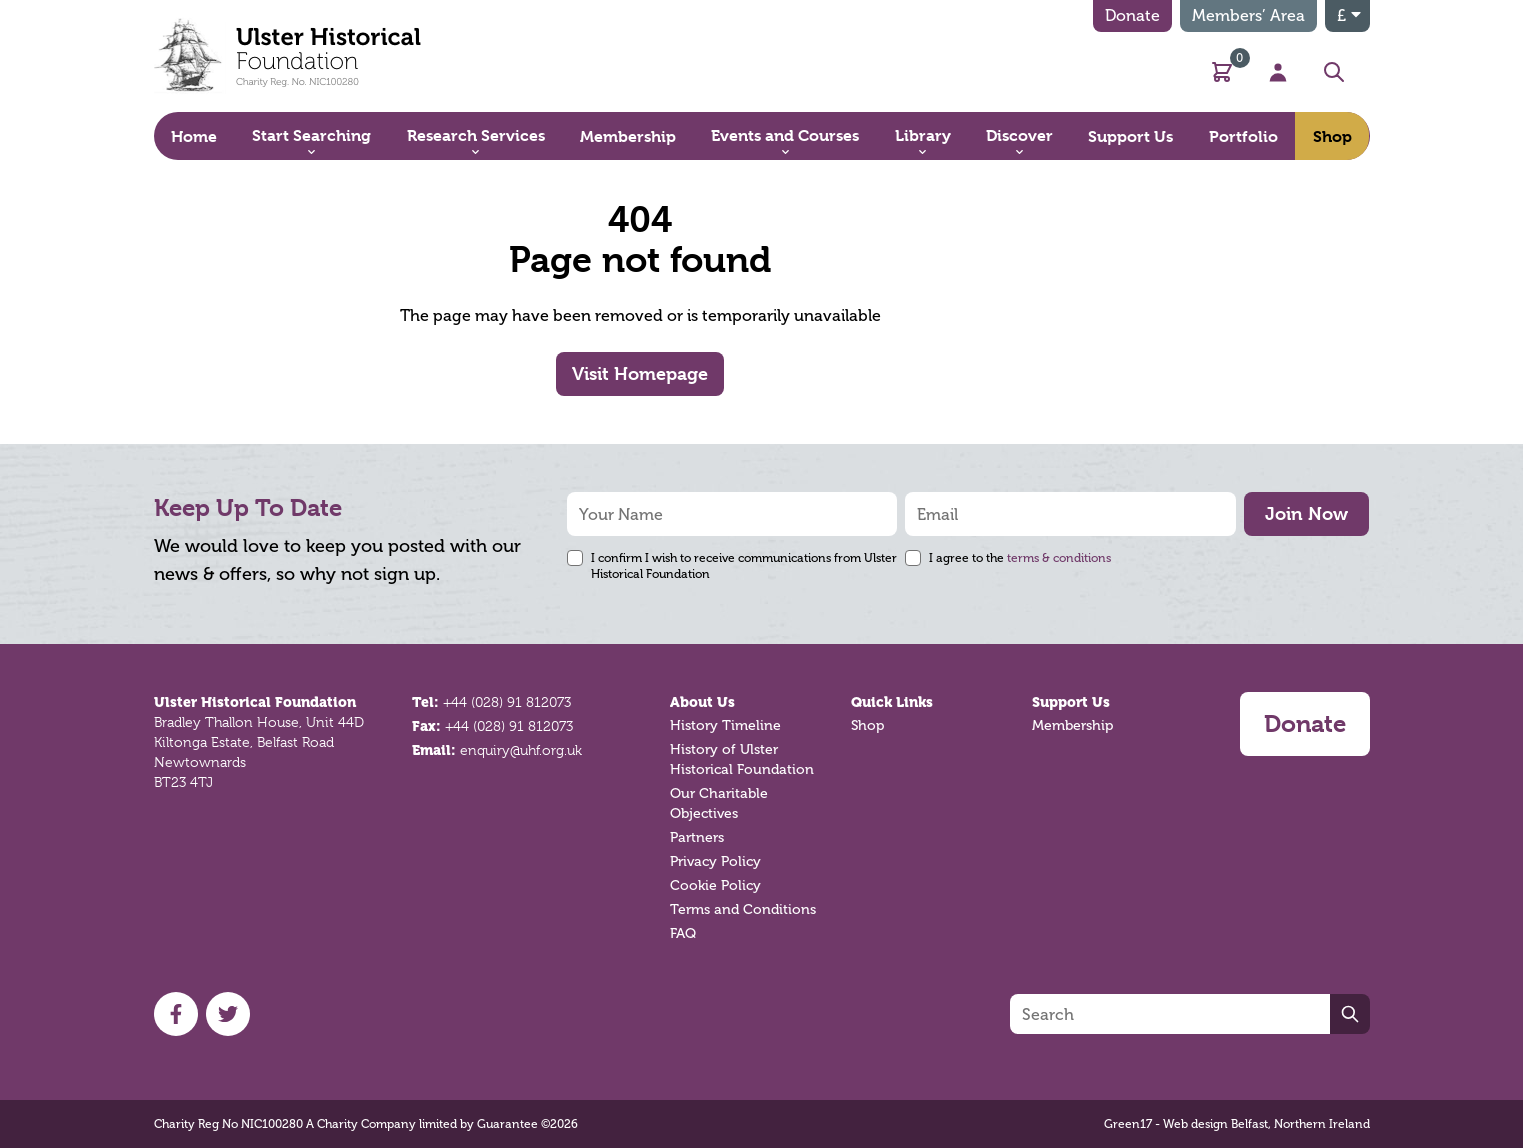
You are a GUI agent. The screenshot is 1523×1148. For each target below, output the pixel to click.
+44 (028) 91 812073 (507, 702)
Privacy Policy (715, 861)
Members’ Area (1248, 15)
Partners (697, 837)
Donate (1132, 15)
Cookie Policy (715, 885)
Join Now (1306, 513)
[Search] (1170, 1014)
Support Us (1071, 702)
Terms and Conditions (743, 909)
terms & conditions (1059, 558)
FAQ (683, 933)
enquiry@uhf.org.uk (521, 750)
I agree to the (1020, 558)
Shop (867, 725)
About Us (702, 702)
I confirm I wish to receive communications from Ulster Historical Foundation (744, 566)
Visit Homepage (640, 373)
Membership (1072, 725)
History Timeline (725, 725)
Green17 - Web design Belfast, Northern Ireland (1237, 1124)
